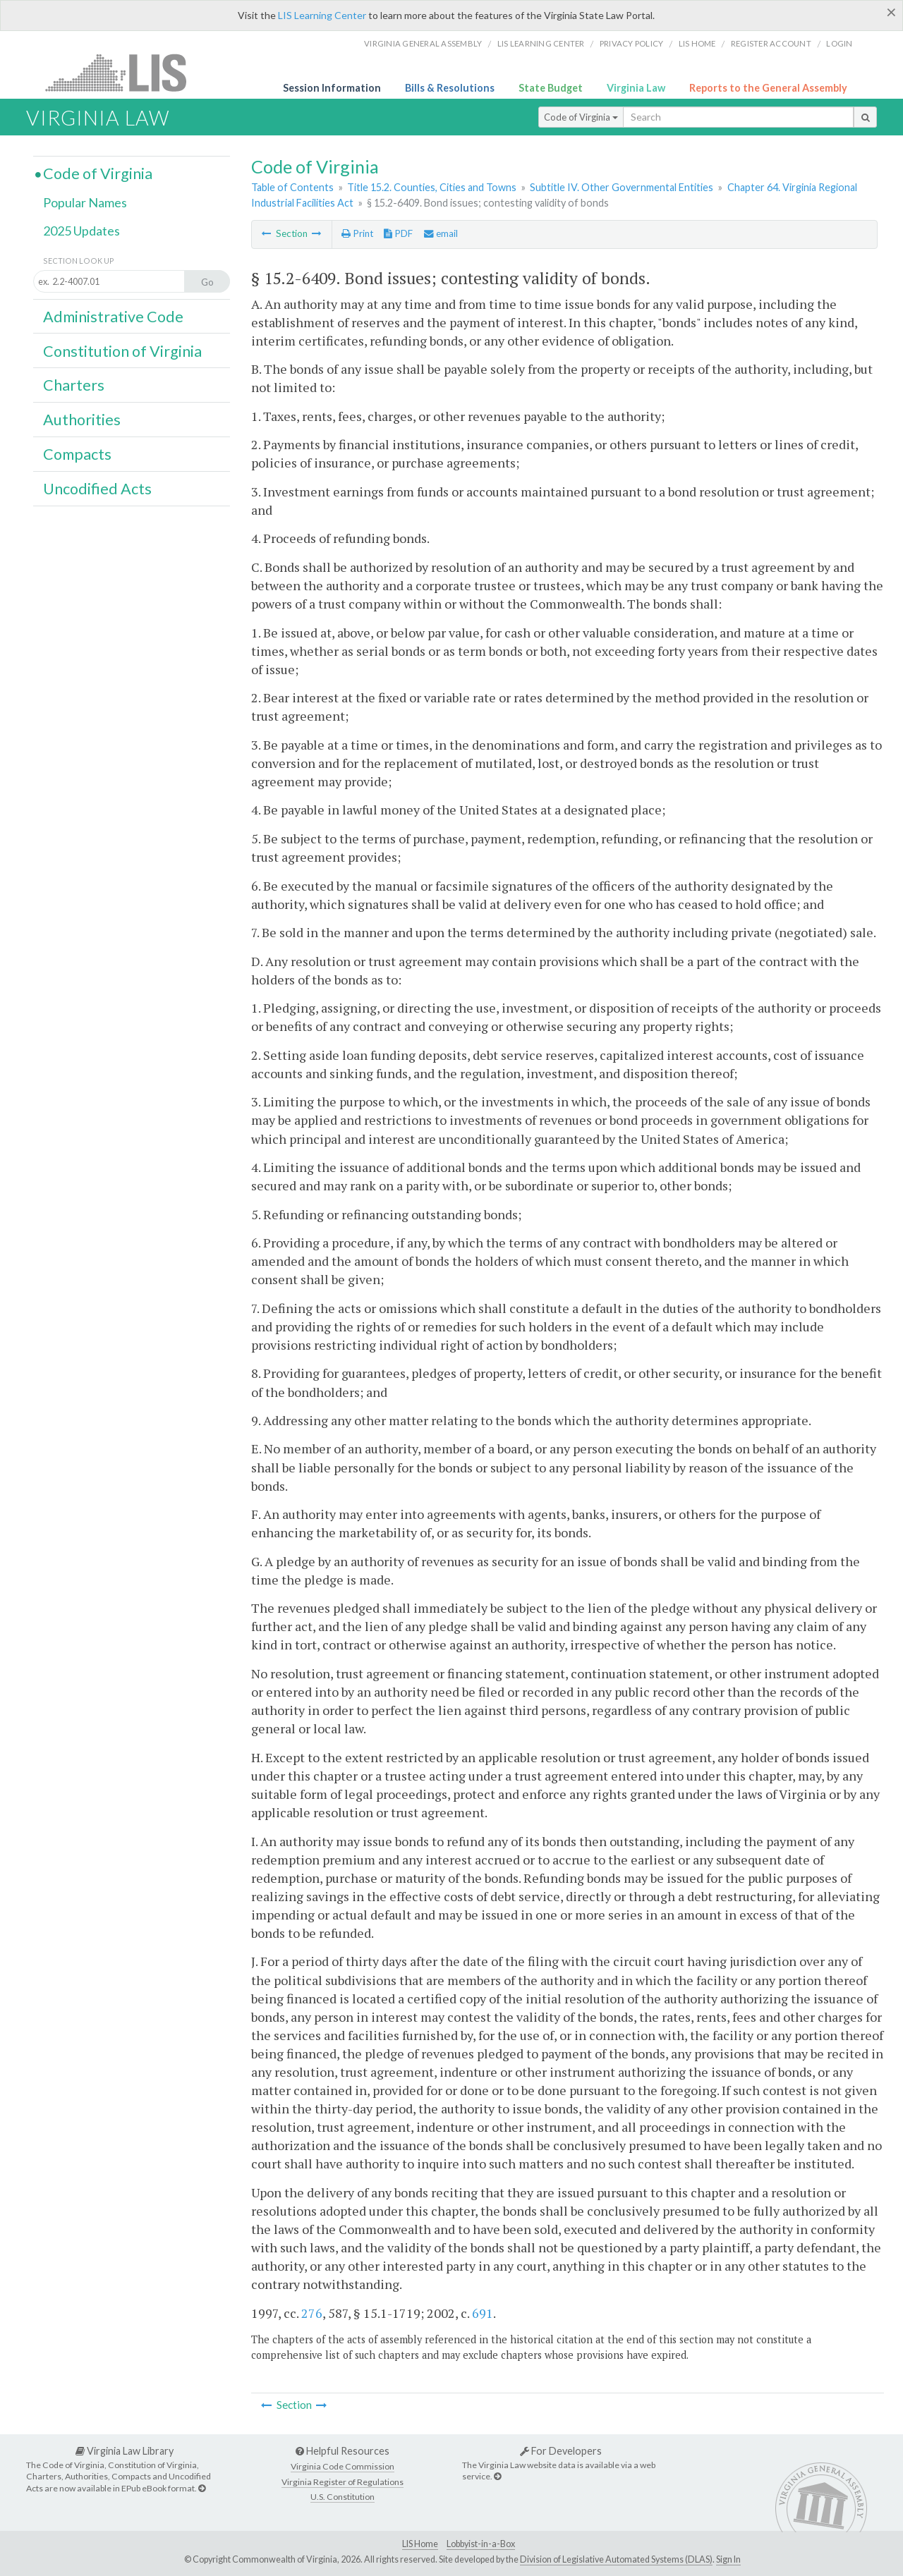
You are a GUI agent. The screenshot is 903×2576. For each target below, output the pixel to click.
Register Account (771, 43)
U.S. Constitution (342, 2496)
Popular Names (85, 202)
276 (311, 2313)
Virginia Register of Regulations (342, 2482)
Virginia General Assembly (423, 43)
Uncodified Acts (97, 489)
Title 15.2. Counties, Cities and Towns (431, 187)
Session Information (332, 88)
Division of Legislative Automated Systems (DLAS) (616, 2559)
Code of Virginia (581, 117)
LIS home (697, 43)
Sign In (728, 2559)
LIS (123, 72)
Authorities (82, 419)
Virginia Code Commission (342, 2466)
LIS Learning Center (322, 15)
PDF (398, 233)
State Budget (551, 88)
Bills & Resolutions (450, 88)
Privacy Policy (632, 43)
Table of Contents (292, 187)
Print (357, 233)
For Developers (561, 2451)
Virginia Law (636, 88)
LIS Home (420, 2544)
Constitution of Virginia (122, 351)
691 (482, 2313)
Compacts (77, 454)
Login (839, 43)
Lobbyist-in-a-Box (481, 2544)
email (441, 233)
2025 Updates (81, 230)
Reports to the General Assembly (768, 88)
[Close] (891, 12)
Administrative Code (113, 316)
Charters (73, 385)
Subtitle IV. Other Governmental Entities (621, 187)
